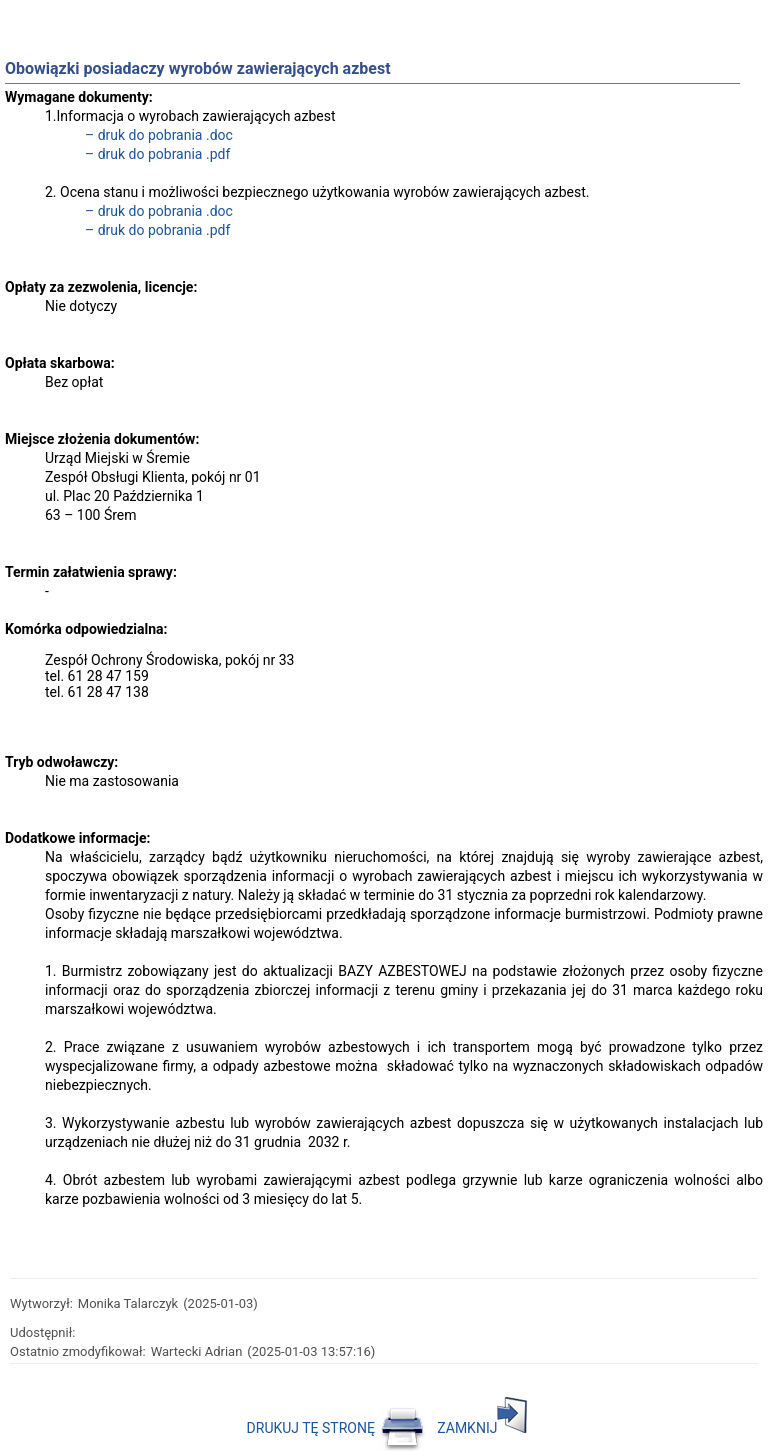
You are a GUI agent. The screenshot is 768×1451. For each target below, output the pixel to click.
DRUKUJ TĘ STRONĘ (336, 1428)
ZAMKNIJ (482, 1428)
